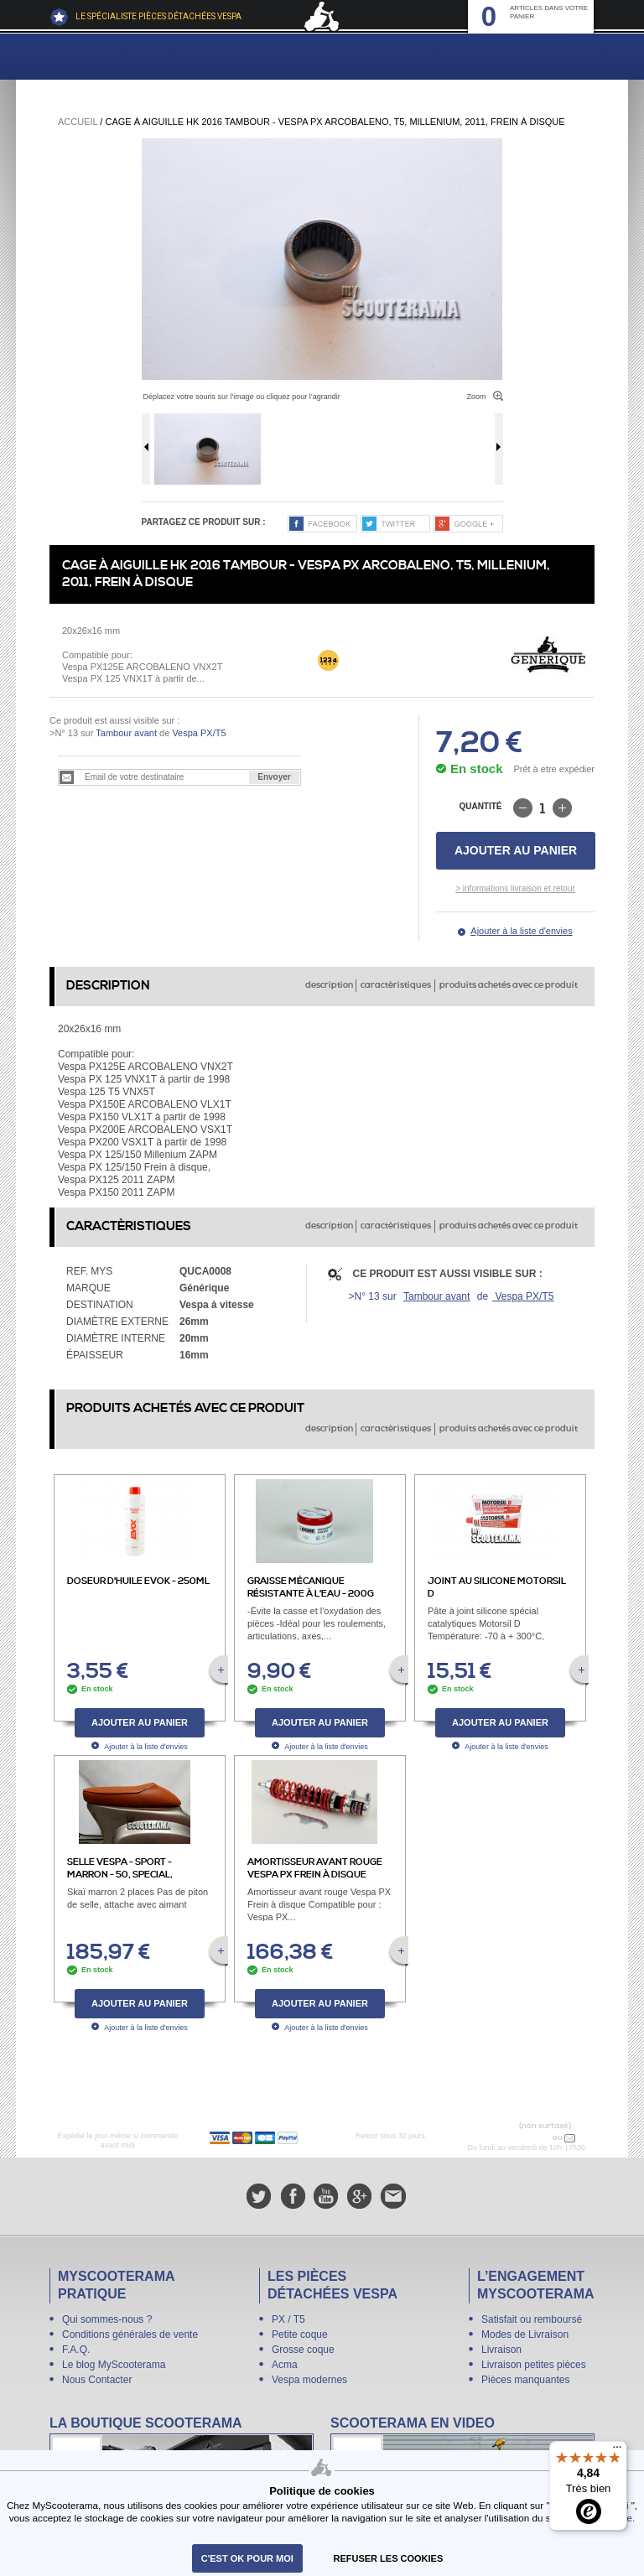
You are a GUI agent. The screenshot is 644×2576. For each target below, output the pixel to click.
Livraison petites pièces (533, 2365)
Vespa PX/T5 (197, 733)
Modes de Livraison (525, 2334)
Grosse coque (303, 2349)
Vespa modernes (309, 2380)
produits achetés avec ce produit (508, 985)
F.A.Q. (76, 2349)
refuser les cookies (389, 2558)
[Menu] (617, 2451)
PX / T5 (288, 2319)
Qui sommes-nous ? (107, 2319)
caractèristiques (396, 985)
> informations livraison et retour (515, 888)
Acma (285, 2365)
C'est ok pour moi (247, 2558)
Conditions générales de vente (130, 2334)
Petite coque (300, 2334)
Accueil (77, 122)
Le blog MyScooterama (113, 2365)
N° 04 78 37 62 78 (515, 2137)
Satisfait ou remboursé (531, 2319)
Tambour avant (126, 733)
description (329, 985)
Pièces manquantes (525, 2380)
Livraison (501, 2349)
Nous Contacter (97, 2380)
